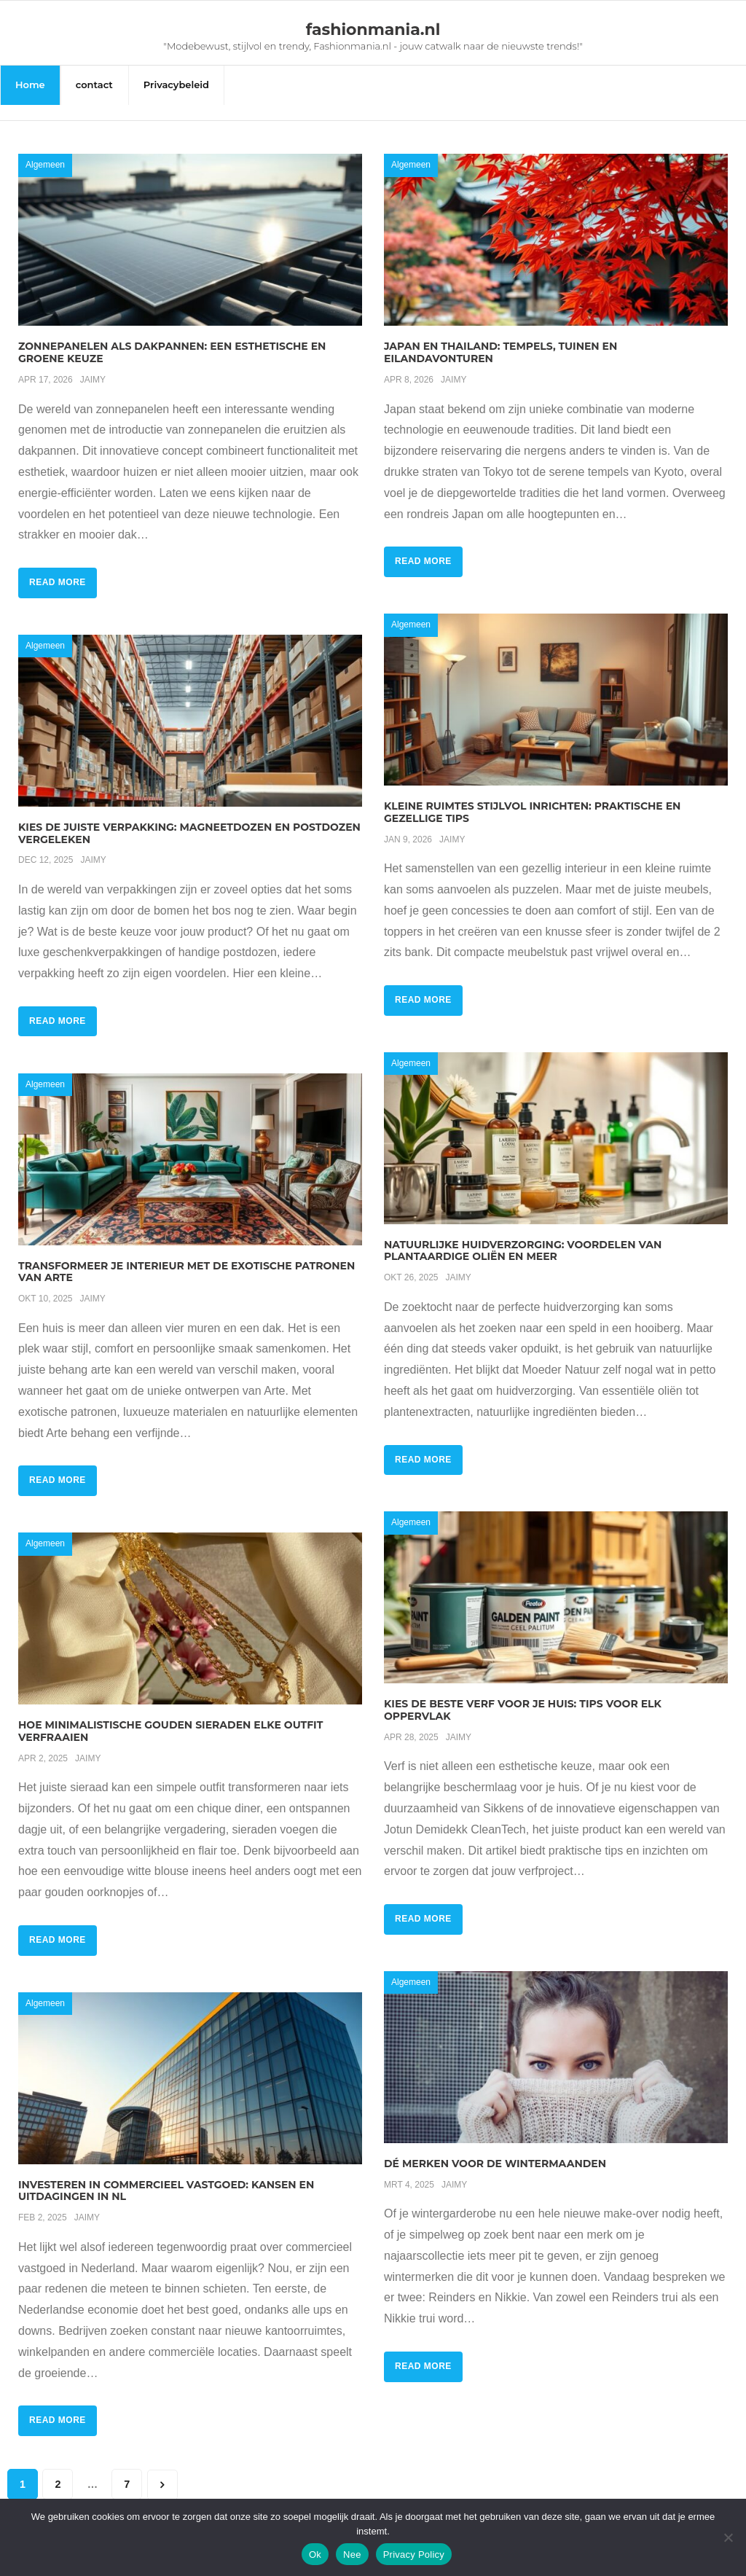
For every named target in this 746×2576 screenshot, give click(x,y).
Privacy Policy (413, 2554)
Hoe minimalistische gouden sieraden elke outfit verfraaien (170, 1715)
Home (30, 84)
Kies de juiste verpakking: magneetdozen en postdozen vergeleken (189, 817)
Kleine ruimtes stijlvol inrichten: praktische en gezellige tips (532, 796)
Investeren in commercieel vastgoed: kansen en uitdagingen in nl (166, 2175)
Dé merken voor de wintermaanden (495, 2147)
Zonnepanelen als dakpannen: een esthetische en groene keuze (172, 337)
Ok (315, 2554)
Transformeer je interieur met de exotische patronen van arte (186, 1256)
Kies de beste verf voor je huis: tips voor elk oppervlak (522, 1694)
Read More (57, 567)
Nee (352, 2554)
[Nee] (728, 2537)
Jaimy (93, 364)
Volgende (162, 2469)
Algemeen (45, 149)
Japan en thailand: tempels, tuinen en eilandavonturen (500, 337)
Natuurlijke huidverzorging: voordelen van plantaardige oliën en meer (522, 1235)
